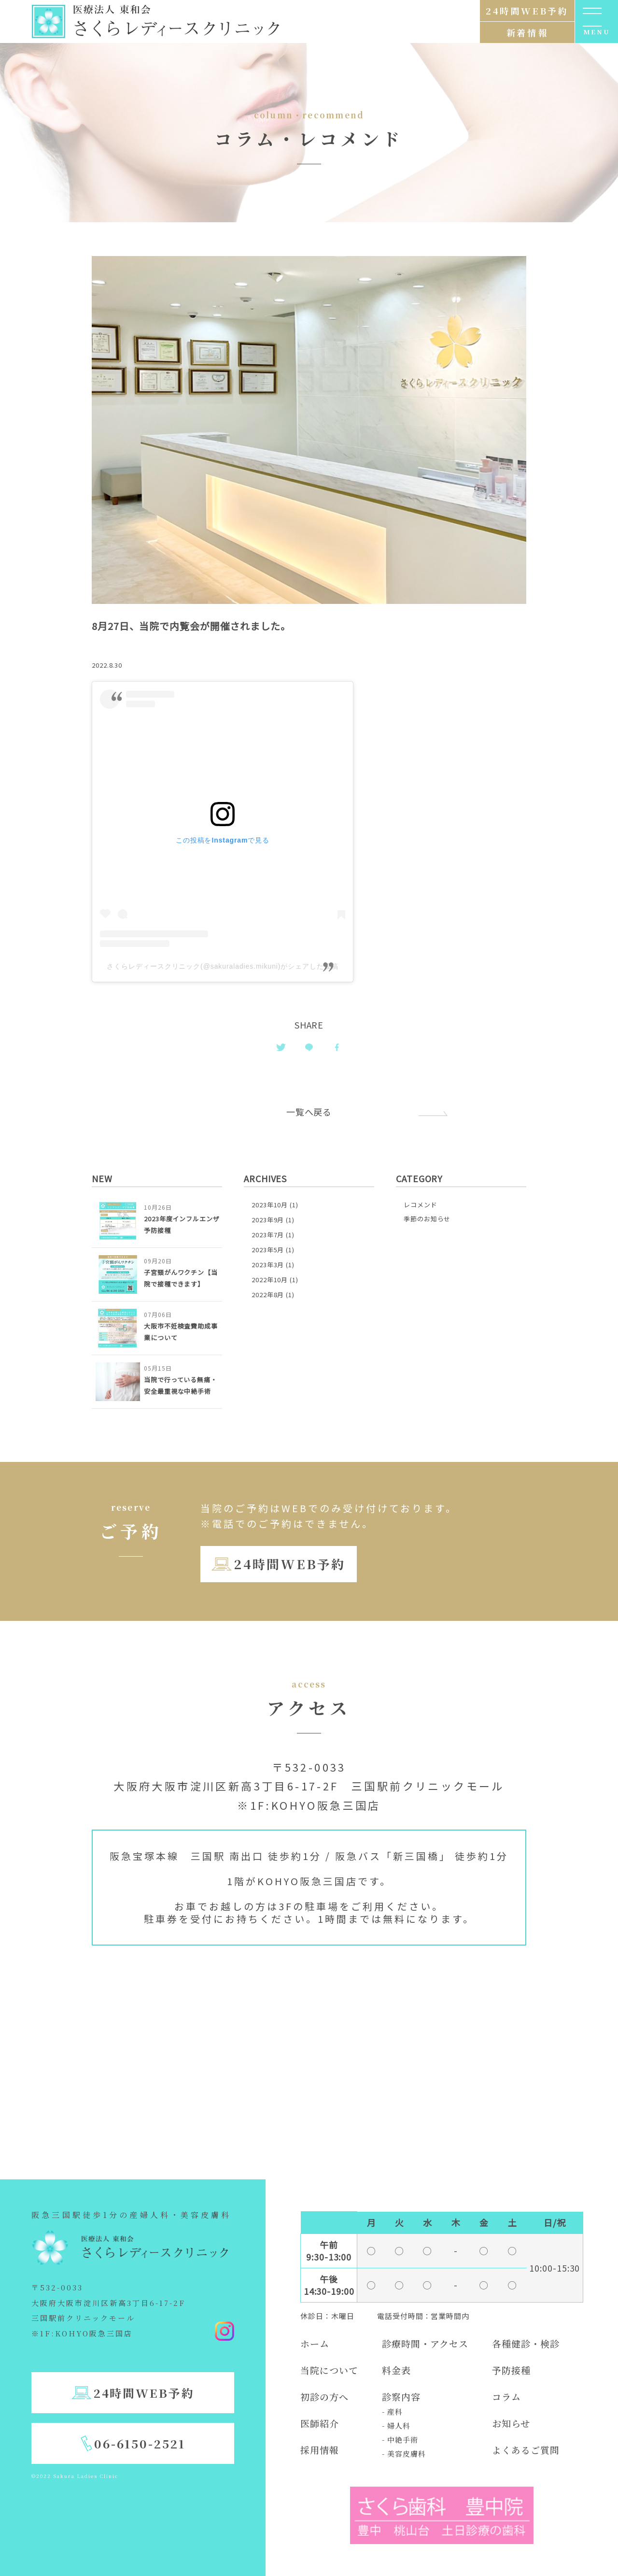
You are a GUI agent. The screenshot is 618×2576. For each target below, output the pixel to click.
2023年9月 (268, 1219)
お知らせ (511, 2423)
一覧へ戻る (309, 1111)
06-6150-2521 (139, 2443)
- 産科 (392, 2411)
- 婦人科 (396, 2425)
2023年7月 (268, 1234)
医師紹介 (319, 2423)
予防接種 (511, 2369)
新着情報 (527, 32)
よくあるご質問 (525, 2449)
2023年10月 (270, 1204)
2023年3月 (268, 1264)
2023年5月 (268, 1249)
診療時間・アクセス (425, 2343)
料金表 (396, 2369)
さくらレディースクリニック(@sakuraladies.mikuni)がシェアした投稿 (222, 966)
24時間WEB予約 (289, 1564)
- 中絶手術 (400, 2439)
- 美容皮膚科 (403, 2453)
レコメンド (420, 1204)
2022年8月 (268, 1294)
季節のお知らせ (427, 1218)
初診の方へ (324, 2396)
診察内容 (401, 2396)
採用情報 (319, 2449)
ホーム (314, 2343)
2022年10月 (270, 1279)
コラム (506, 2396)
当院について (329, 2369)
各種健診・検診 (525, 2343)
